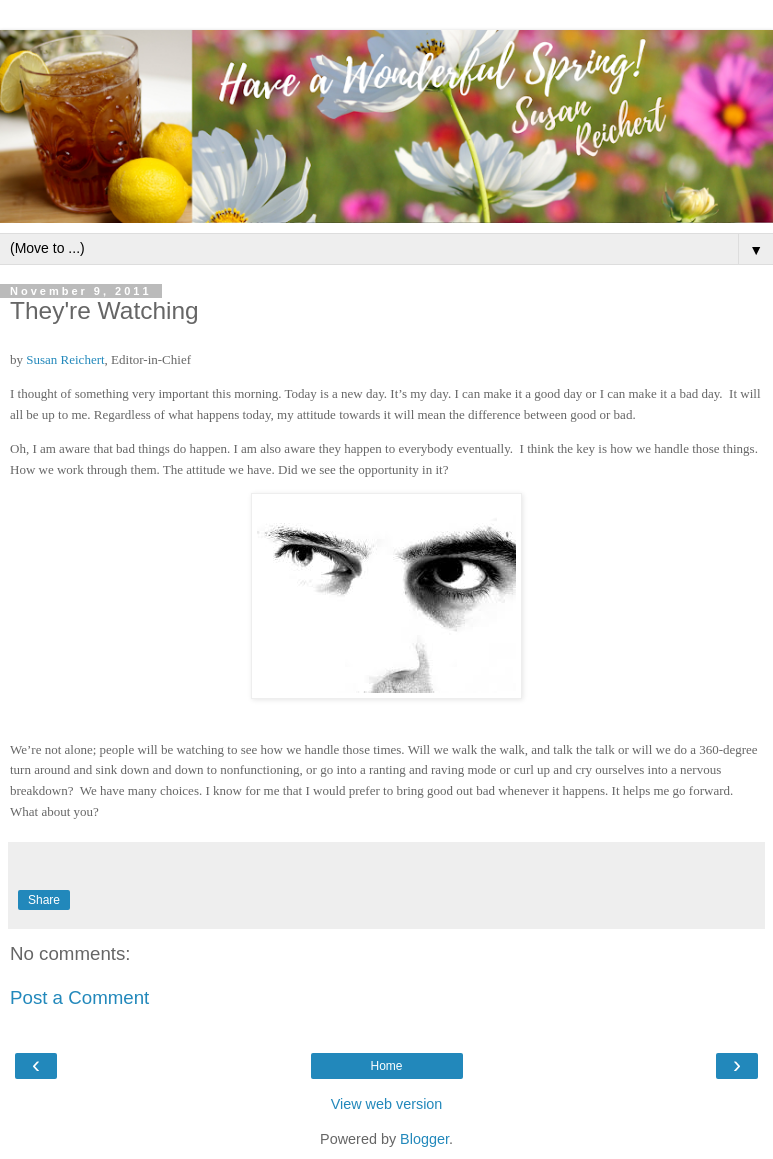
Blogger (424, 1139)
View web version (387, 1104)
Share (44, 900)
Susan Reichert (65, 359)
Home (386, 1066)
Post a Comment (79, 997)
